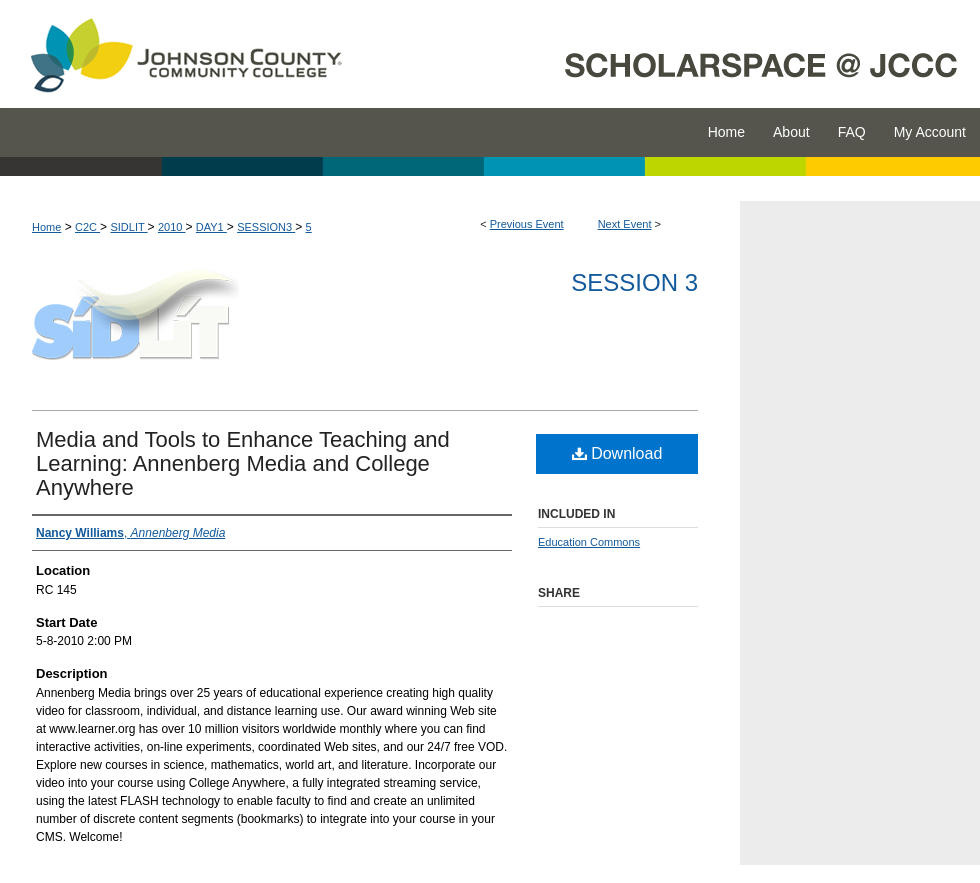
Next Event (625, 224)
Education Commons (589, 542)
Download (617, 453)
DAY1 (211, 227)
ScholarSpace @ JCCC (672, 54)
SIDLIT (128, 227)
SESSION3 (266, 227)
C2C (87, 227)
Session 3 (634, 282)
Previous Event (527, 224)
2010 (172, 227)
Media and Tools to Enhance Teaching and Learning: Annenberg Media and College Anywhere (243, 463)
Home (46, 227)
